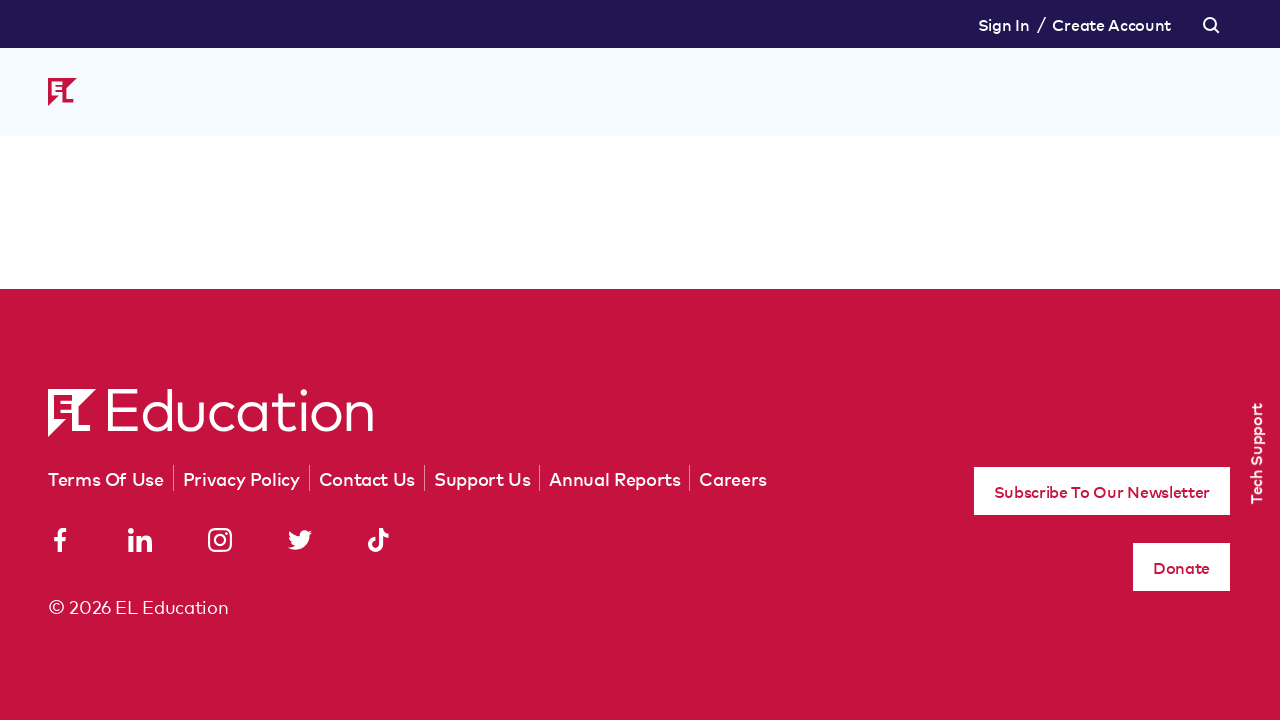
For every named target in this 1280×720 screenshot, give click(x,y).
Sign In (1004, 24)
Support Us (482, 478)
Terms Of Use (106, 478)
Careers (732, 478)
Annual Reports (614, 478)
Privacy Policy (241, 478)
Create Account (1111, 24)
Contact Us (367, 478)
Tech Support (1255, 453)
